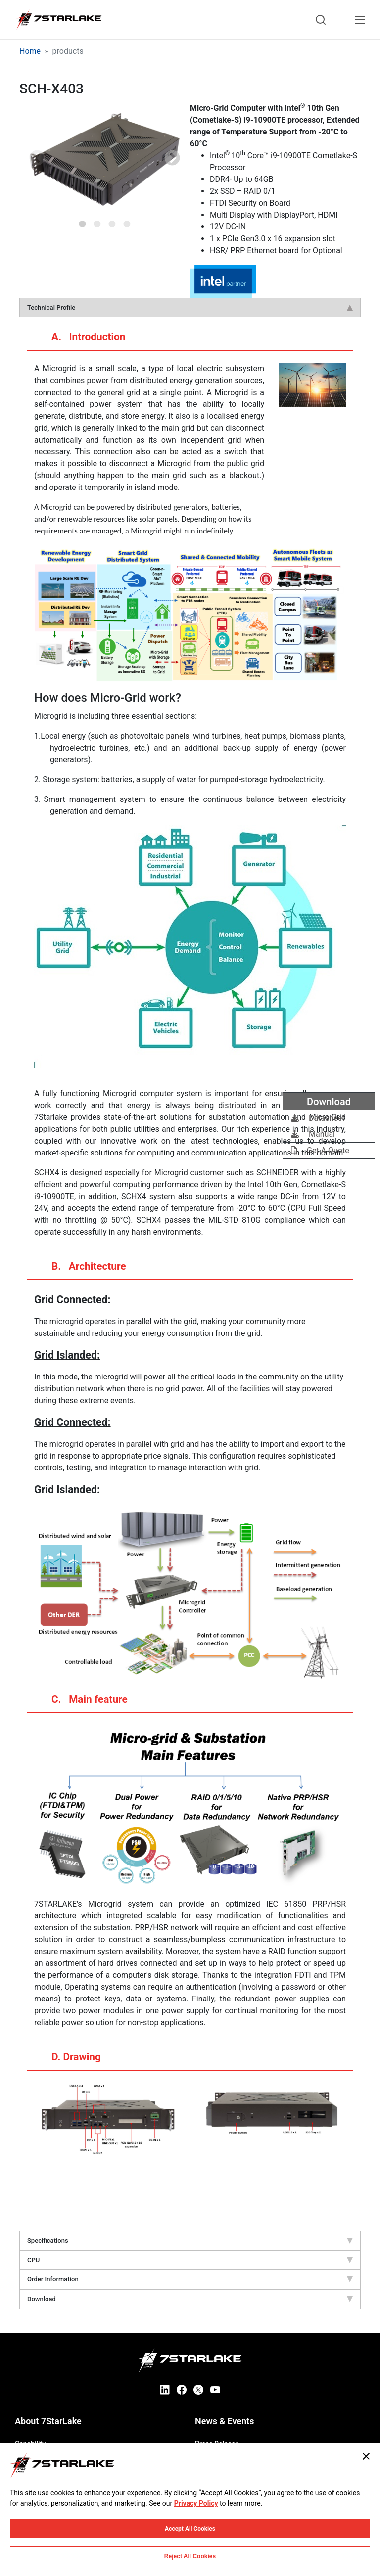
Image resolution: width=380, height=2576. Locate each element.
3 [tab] (112, 221)
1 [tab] (83, 221)
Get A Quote (320, 1150)
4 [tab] (127, 221)
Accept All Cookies (190, 2528)
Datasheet (317, 1118)
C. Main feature (80, 1703)
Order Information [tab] (190, 2279)
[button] (104, 159)
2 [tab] (97, 221)
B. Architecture (79, 1270)
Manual (313, 1134)
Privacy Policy (196, 2503)
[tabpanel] (104, 159)
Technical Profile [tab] (190, 307)
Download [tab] (190, 2299)
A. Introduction (78, 341)
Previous (37, 158)
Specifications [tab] (190, 2240)
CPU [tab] (190, 2260)
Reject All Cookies (190, 2556)
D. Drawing (66, 2061)
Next (172, 158)
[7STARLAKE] (58, 20)
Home (30, 51)
